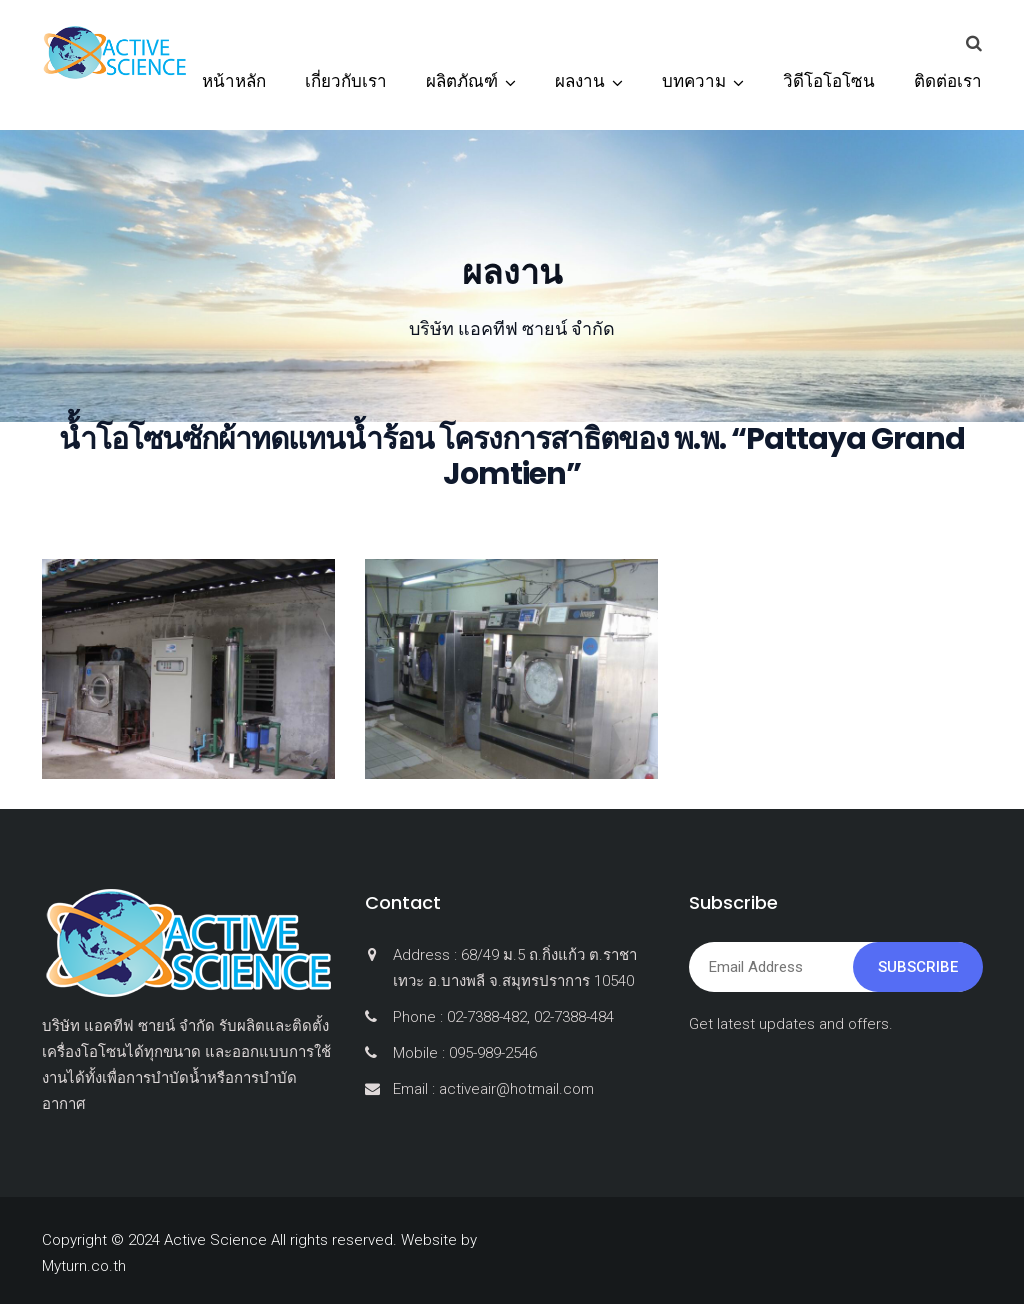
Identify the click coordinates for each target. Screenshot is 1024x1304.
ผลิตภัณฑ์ (462, 81)
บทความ (694, 81)
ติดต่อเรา (948, 81)
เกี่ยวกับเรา (346, 81)
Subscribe (918, 967)
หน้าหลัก (234, 81)
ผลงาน (580, 81)
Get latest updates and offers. (791, 1024)
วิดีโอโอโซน (829, 81)
